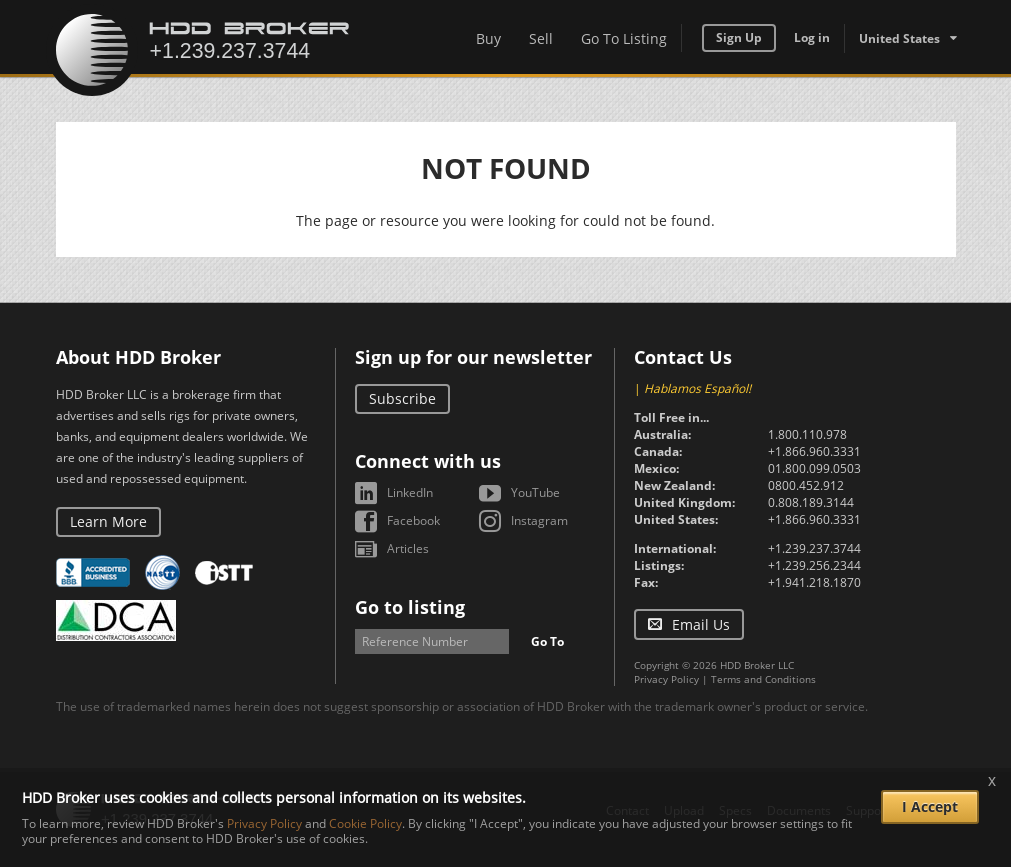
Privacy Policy (666, 679)
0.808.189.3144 (811, 502)
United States (899, 38)
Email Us (701, 624)
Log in (812, 37)
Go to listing (410, 607)
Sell (541, 38)
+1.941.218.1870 (814, 582)
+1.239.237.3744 (814, 548)
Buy (488, 38)
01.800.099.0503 (814, 468)
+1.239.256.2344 (814, 565)
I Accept (930, 806)
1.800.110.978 (807, 434)
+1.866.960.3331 (814, 451)
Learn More (108, 521)
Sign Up (739, 37)
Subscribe (402, 398)
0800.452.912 (806, 485)
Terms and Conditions (763, 679)
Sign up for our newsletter (473, 357)
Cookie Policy (365, 823)
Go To (547, 641)
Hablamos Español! (697, 388)
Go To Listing (624, 38)
